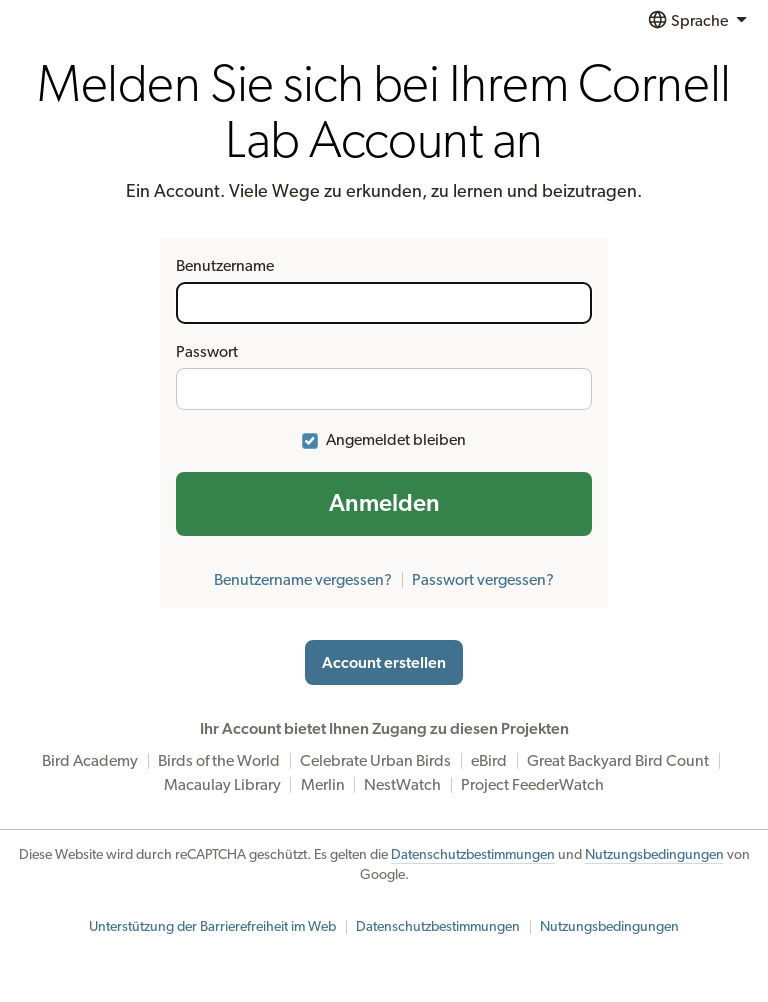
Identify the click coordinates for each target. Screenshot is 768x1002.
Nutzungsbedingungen (654, 855)
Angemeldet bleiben (396, 440)
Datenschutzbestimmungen (473, 855)
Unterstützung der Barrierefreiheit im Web (212, 927)
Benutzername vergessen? (303, 580)
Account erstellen (384, 663)
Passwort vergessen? (483, 580)
